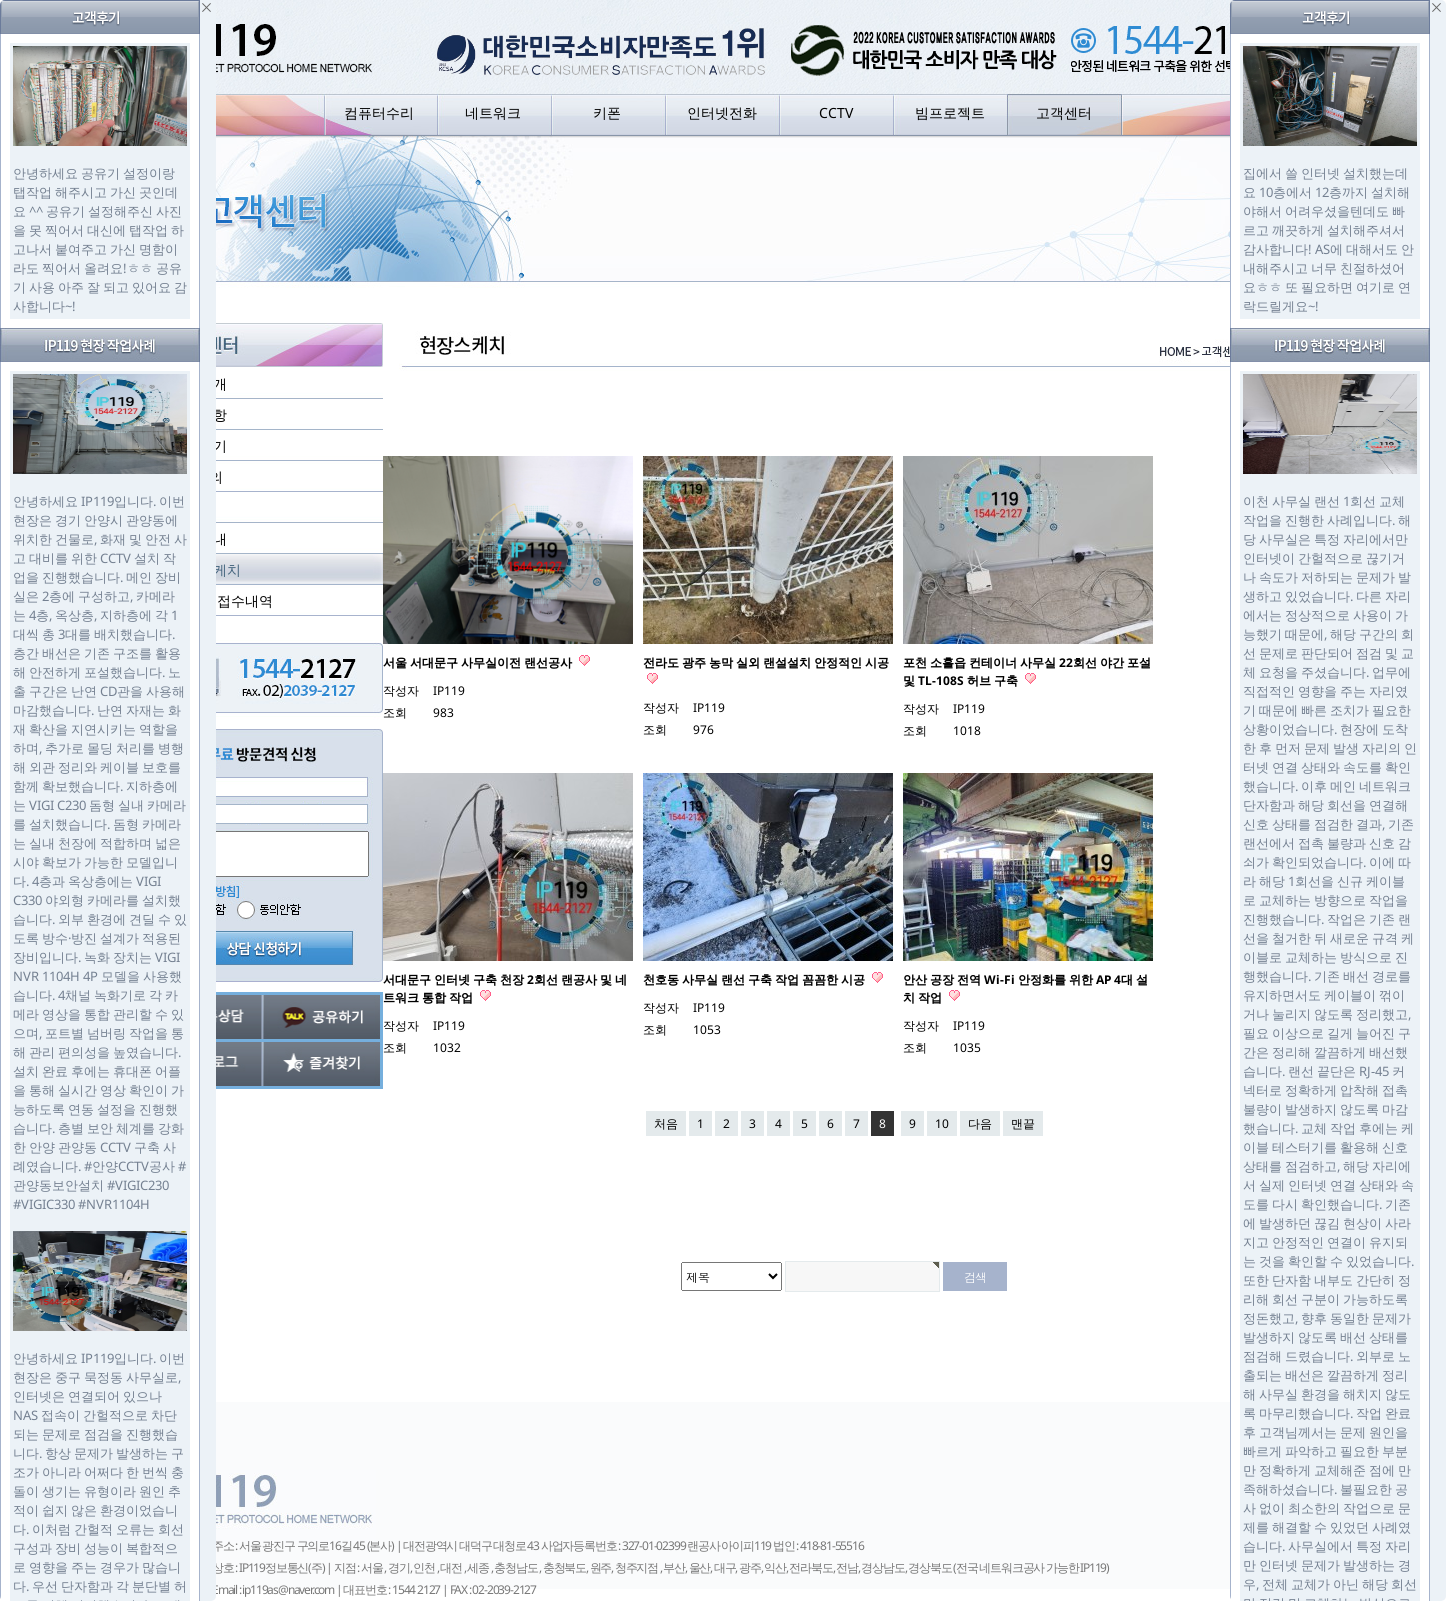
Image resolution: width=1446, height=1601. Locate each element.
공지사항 (199, 414)
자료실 (192, 507)
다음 (980, 1123)
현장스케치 (206, 569)
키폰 (607, 112)
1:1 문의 (197, 476)
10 (942, 1123)
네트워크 (493, 112)
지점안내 (199, 538)
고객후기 (199, 445)
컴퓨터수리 (379, 112)
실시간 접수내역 (222, 600)
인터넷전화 (722, 112)
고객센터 (1064, 112)
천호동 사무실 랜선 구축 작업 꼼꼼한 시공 (755, 979)
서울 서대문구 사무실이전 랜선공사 (479, 662)
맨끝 (1023, 1123)
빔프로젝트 (950, 112)
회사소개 (199, 383)
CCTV (836, 112)
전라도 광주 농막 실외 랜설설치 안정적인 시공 (766, 662)
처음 (666, 1123)
